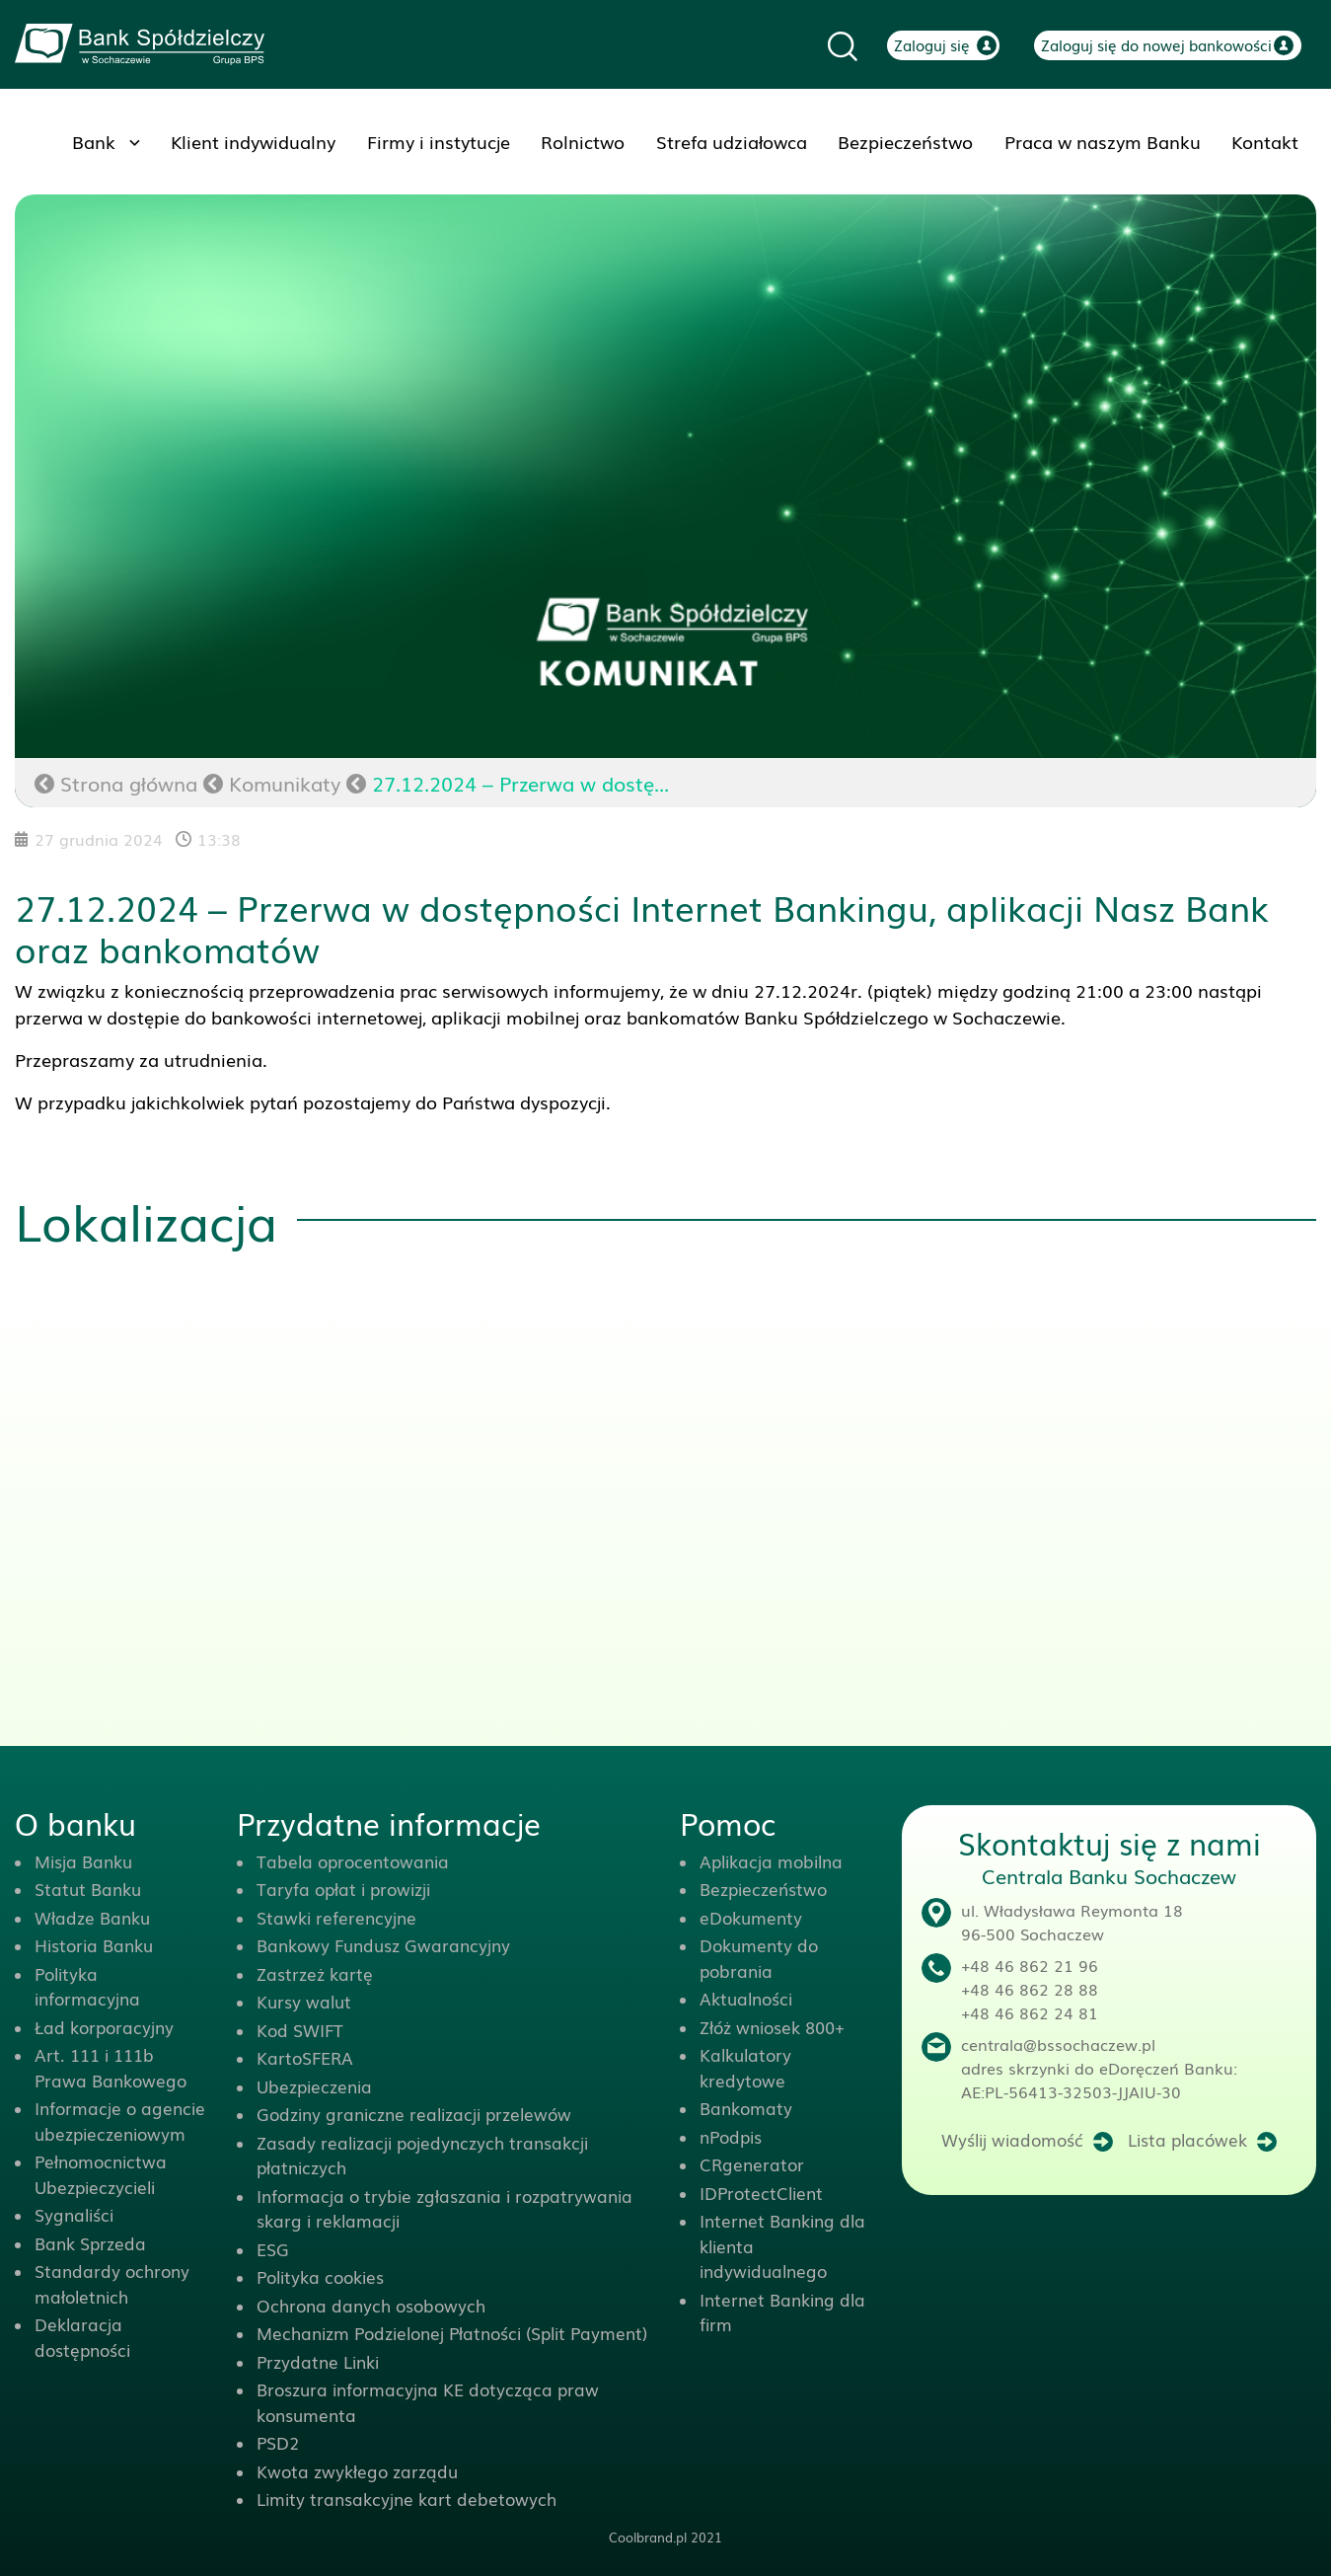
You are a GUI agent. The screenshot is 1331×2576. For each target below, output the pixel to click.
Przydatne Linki (318, 2361)
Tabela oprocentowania (353, 1861)
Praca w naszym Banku (1102, 141)
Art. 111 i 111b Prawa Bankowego (110, 2067)
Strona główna (116, 782)
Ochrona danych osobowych (371, 2305)
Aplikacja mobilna (771, 1861)
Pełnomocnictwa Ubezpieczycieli (101, 2174)
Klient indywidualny (253, 141)
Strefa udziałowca (731, 141)
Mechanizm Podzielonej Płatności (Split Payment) (452, 2332)
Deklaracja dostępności (82, 2336)
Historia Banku (94, 1944)
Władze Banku (92, 1917)
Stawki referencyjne (336, 1917)
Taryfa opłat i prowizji (343, 1888)
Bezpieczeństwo (905, 141)
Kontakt (1264, 141)
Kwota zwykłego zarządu (357, 2471)
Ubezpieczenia (314, 2086)
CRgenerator (752, 2164)
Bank (93, 141)
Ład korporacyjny (104, 2026)
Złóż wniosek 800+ (772, 2026)
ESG (273, 2248)
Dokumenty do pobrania (759, 1957)
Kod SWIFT (300, 2029)
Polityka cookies (320, 2276)
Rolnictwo (583, 141)
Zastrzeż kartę (315, 1973)
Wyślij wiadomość (1012, 2139)
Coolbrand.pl (648, 2537)
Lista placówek (1187, 2139)
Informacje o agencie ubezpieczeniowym (120, 2120)
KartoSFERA (305, 2057)
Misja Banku (83, 1861)
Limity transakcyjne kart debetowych (406, 2498)
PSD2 (278, 2442)
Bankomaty (746, 2107)
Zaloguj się (932, 44)
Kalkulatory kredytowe (745, 2067)
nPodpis (731, 2136)
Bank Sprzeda (90, 2243)
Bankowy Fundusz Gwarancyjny (383, 1944)
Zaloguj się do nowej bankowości (1156, 44)
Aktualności (746, 1998)
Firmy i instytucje (438, 141)
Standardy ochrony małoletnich (112, 2283)
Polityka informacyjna (87, 1986)
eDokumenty (751, 1917)
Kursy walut (304, 2001)
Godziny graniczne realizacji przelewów (414, 2113)
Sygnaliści (74, 2214)
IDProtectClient (761, 2192)
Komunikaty (284, 782)
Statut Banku (88, 1888)
